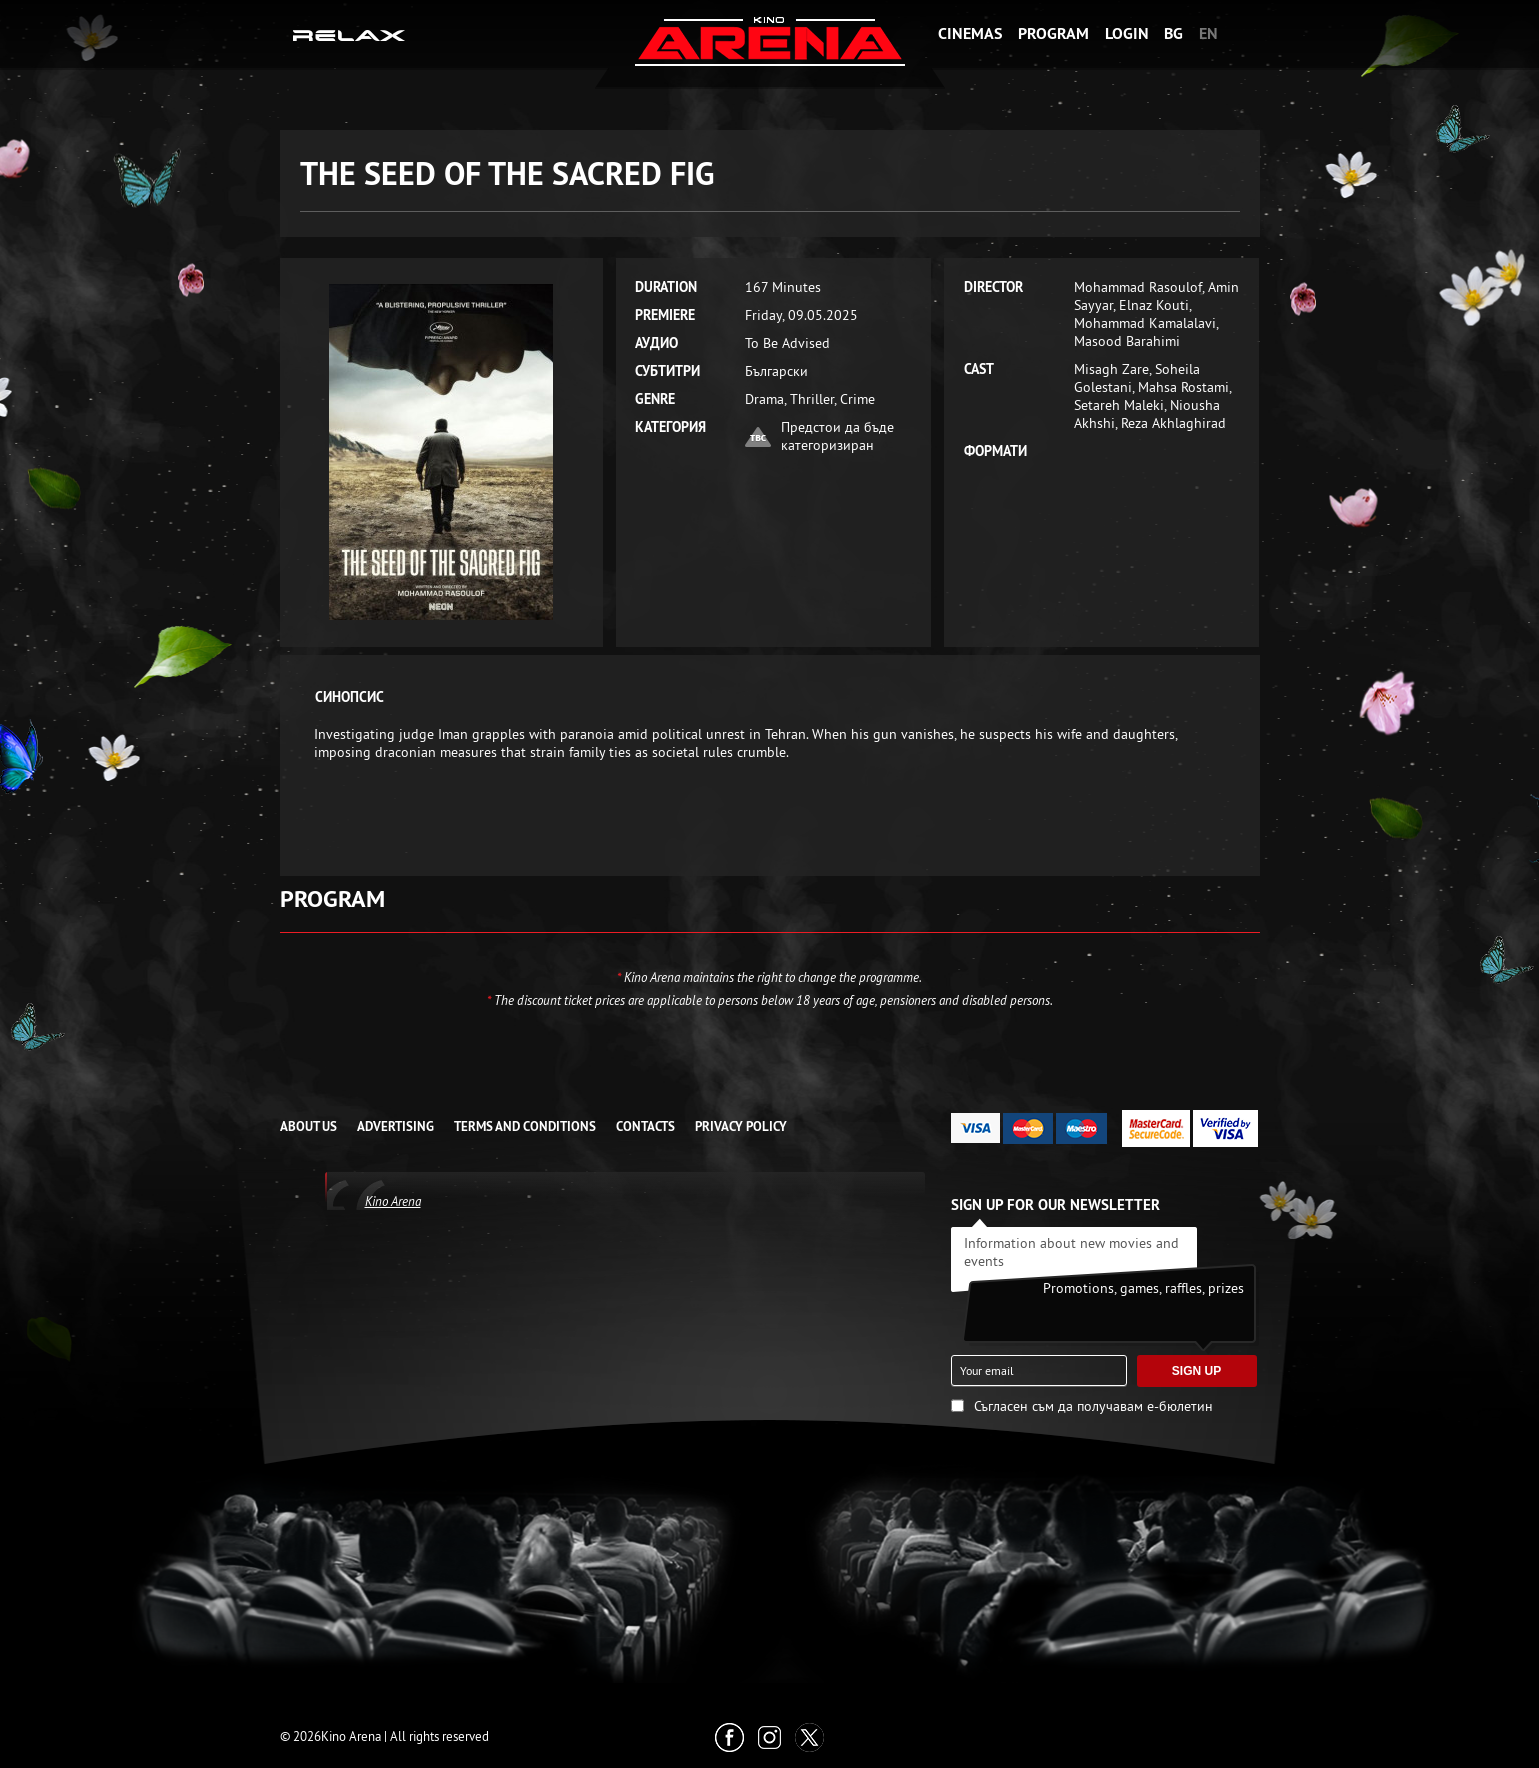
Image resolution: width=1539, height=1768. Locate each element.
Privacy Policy (741, 1126)
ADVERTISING (395, 1126)
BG (1173, 33)
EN (1208, 33)
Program (1053, 33)
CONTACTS (645, 1126)
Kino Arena (393, 1201)
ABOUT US (308, 1126)
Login (1127, 33)
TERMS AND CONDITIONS (525, 1126)
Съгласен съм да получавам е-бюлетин (1093, 1406)
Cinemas (970, 33)
